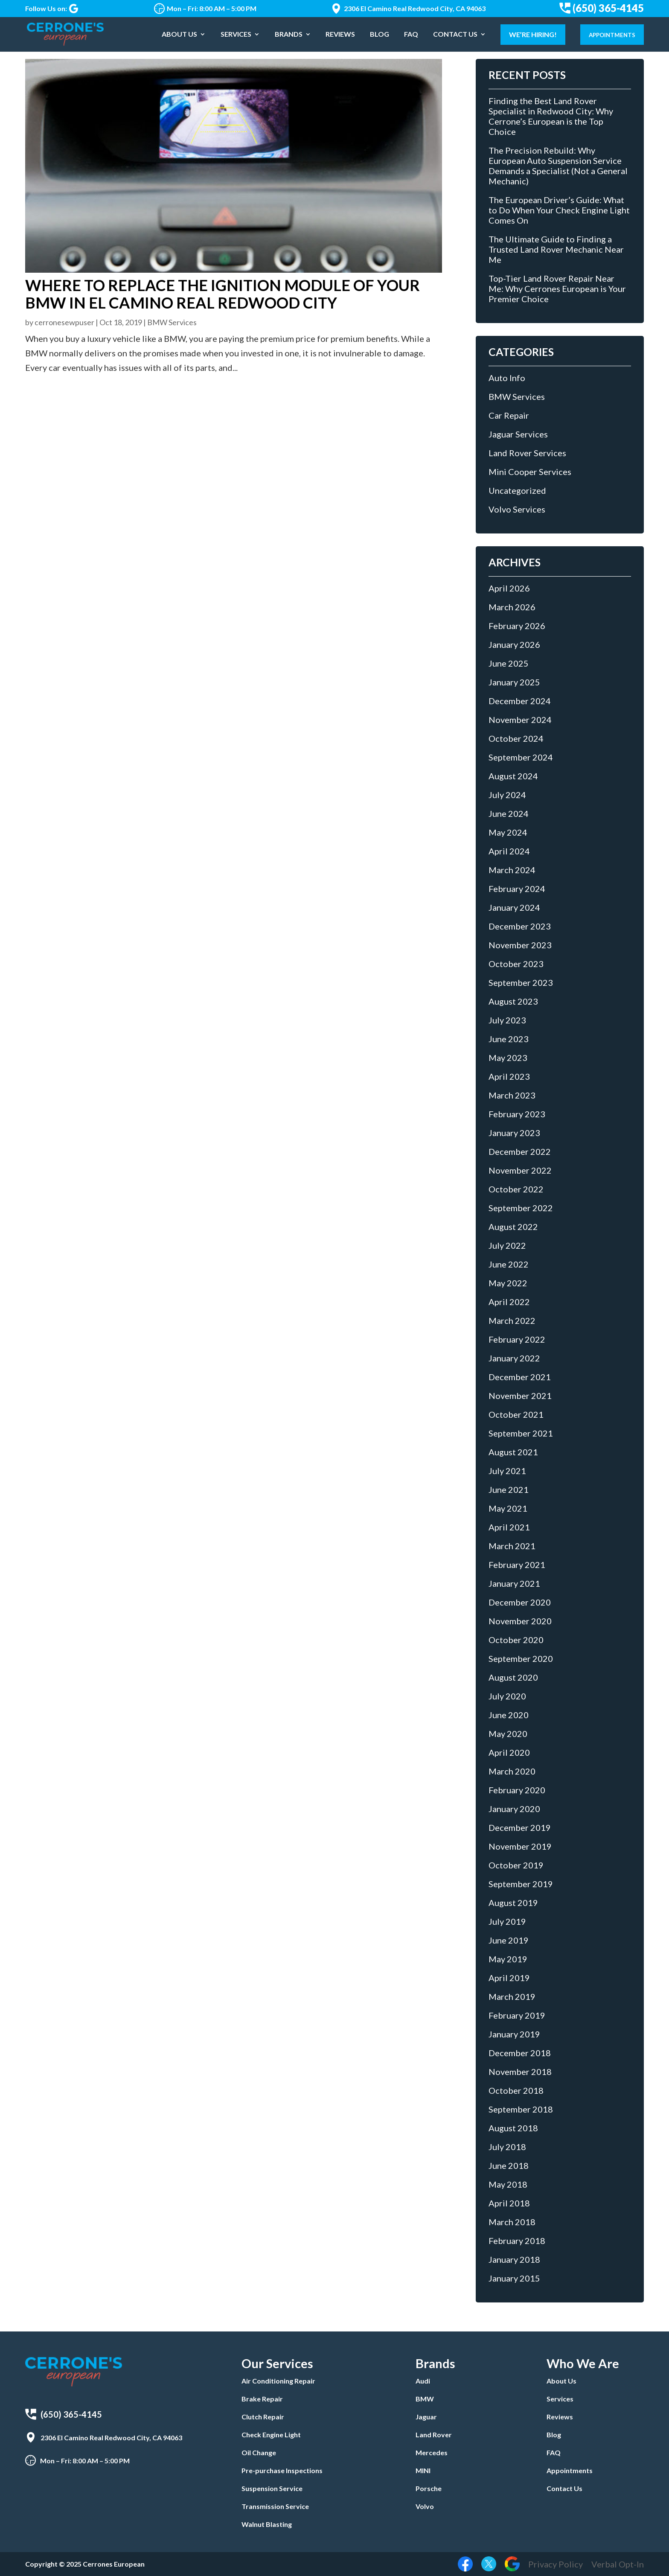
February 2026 (517, 626)
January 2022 (514, 1358)
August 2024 (513, 776)
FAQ (411, 34)
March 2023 (512, 1095)
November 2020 (520, 1621)
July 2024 (507, 795)
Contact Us (455, 34)
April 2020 (509, 1752)
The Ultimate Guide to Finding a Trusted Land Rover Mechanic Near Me (556, 249)
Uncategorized (517, 490)
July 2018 (507, 2147)
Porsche (429, 2488)
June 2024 (509, 813)
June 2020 (509, 1715)
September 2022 (521, 1208)
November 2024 (520, 719)
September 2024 (521, 757)
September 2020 (521, 1658)
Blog (379, 34)
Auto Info (507, 378)
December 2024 (520, 701)
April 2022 (509, 1302)
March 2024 (512, 870)
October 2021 (516, 1414)
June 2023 (509, 1039)
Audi (423, 2381)
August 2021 (513, 1452)
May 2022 (508, 1283)
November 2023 (520, 945)
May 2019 (508, 1959)
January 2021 (514, 1583)
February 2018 (517, 2240)
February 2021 (517, 1564)
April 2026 (509, 588)
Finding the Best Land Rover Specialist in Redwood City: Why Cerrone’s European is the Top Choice (551, 116)
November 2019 (520, 1846)
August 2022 (513, 1226)
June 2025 (509, 663)
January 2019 (514, 2034)
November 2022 (520, 1170)
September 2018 (521, 2109)
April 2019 (509, 1978)
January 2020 (514, 1809)
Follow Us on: (51, 8)
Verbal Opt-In (617, 2564)
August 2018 (513, 2128)
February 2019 (517, 2015)
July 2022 (507, 1245)
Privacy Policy (555, 2564)
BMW (425, 2399)
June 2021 (509, 1489)
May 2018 (508, 2184)
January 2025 (514, 682)
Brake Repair (262, 2399)
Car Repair (509, 415)
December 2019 (520, 1827)
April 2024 (509, 851)
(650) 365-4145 (601, 8)
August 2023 (513, 1001)
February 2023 (517, 1114)
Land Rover (434, 2434)
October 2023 (516, 964)
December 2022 (520, 1151)
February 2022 (517, 1339)
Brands (289, 34)
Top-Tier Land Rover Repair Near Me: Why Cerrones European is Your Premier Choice (557, 288)
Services (236, 34)
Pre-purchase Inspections (282, 2470)
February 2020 (517, 1790)
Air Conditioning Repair (278, 2381)
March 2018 (512, 2222)
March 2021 (512, 1546)
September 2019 (521, 1884)
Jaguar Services (518, 434)
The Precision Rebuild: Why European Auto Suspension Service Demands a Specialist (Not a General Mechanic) (558, 165)
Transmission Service (275, 2506)
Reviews (340, 34)
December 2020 (520, 1602)
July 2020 (507, 1696)
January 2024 (514, 907)
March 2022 (512, 1320)
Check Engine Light (271, 2434)
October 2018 (516, 2090)
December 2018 (520, 2053)
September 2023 (521, 982)
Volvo (425, 2506)
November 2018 (520, 2071)
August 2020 (513, 1677)
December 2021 (520, 1377)
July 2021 (507, 1471)
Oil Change (258, 2452)
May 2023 (508, 1057)
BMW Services (172, 322)
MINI (423, 2470)
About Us (179, 34)
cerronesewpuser (64, 322)
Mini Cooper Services (530, 471)
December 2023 (520, 926)
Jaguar (426, 2417)
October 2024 (516, 738)
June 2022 (509, 1264)
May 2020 (508, 1733)
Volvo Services (517, 509)
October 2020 (516, 1640)
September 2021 (521, 1433)
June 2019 (509, 1940)
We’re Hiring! (533, 34)
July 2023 (507, 1020)
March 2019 (512, 1996)
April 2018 (509, 2203)
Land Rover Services (527, 453)
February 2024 (517, 888)
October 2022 (516, 1189)
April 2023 (509, 1076)
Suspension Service (272, 2488)
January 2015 (514, 2278)
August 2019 (513, 1902)
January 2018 (514, 2259)
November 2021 (520, 1395)
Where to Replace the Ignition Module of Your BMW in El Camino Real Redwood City (222, 294)
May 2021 (508, 1508)
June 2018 (509, 2165)
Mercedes (432, 2452)
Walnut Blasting (266, 2524)
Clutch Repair (262, 2417)
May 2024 (508, 832)
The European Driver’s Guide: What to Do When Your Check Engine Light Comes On (559, 210)
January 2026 (514, 644)
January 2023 (514, 1133)
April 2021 (509, 1527)
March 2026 (512, 607)
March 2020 (512, 1771)
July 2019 (507, 1921)
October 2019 (516, 1865)
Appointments (612, 35)
